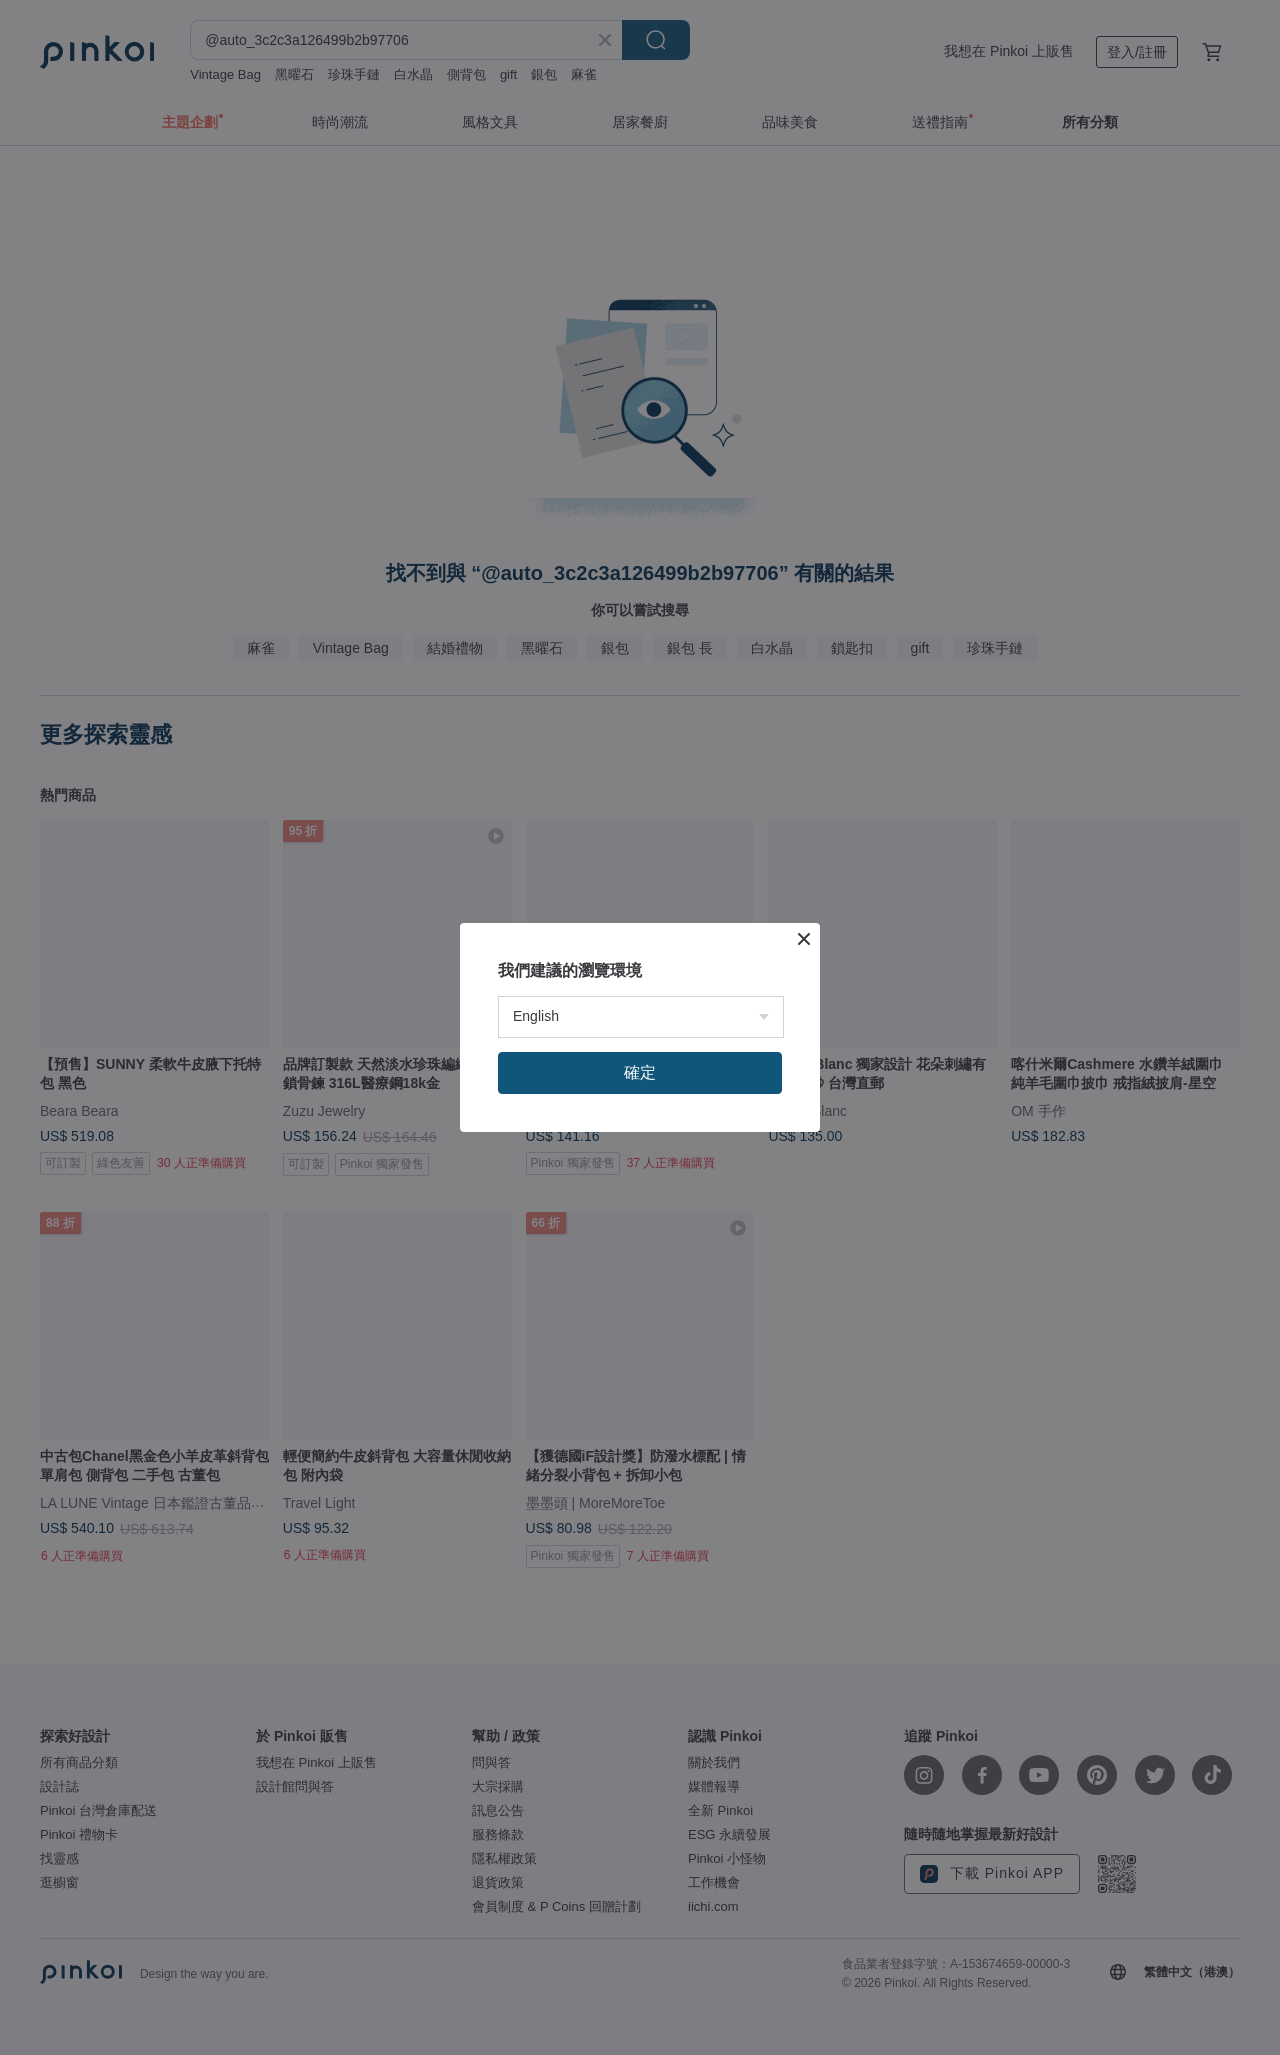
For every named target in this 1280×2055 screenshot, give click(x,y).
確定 (640, 1072)
